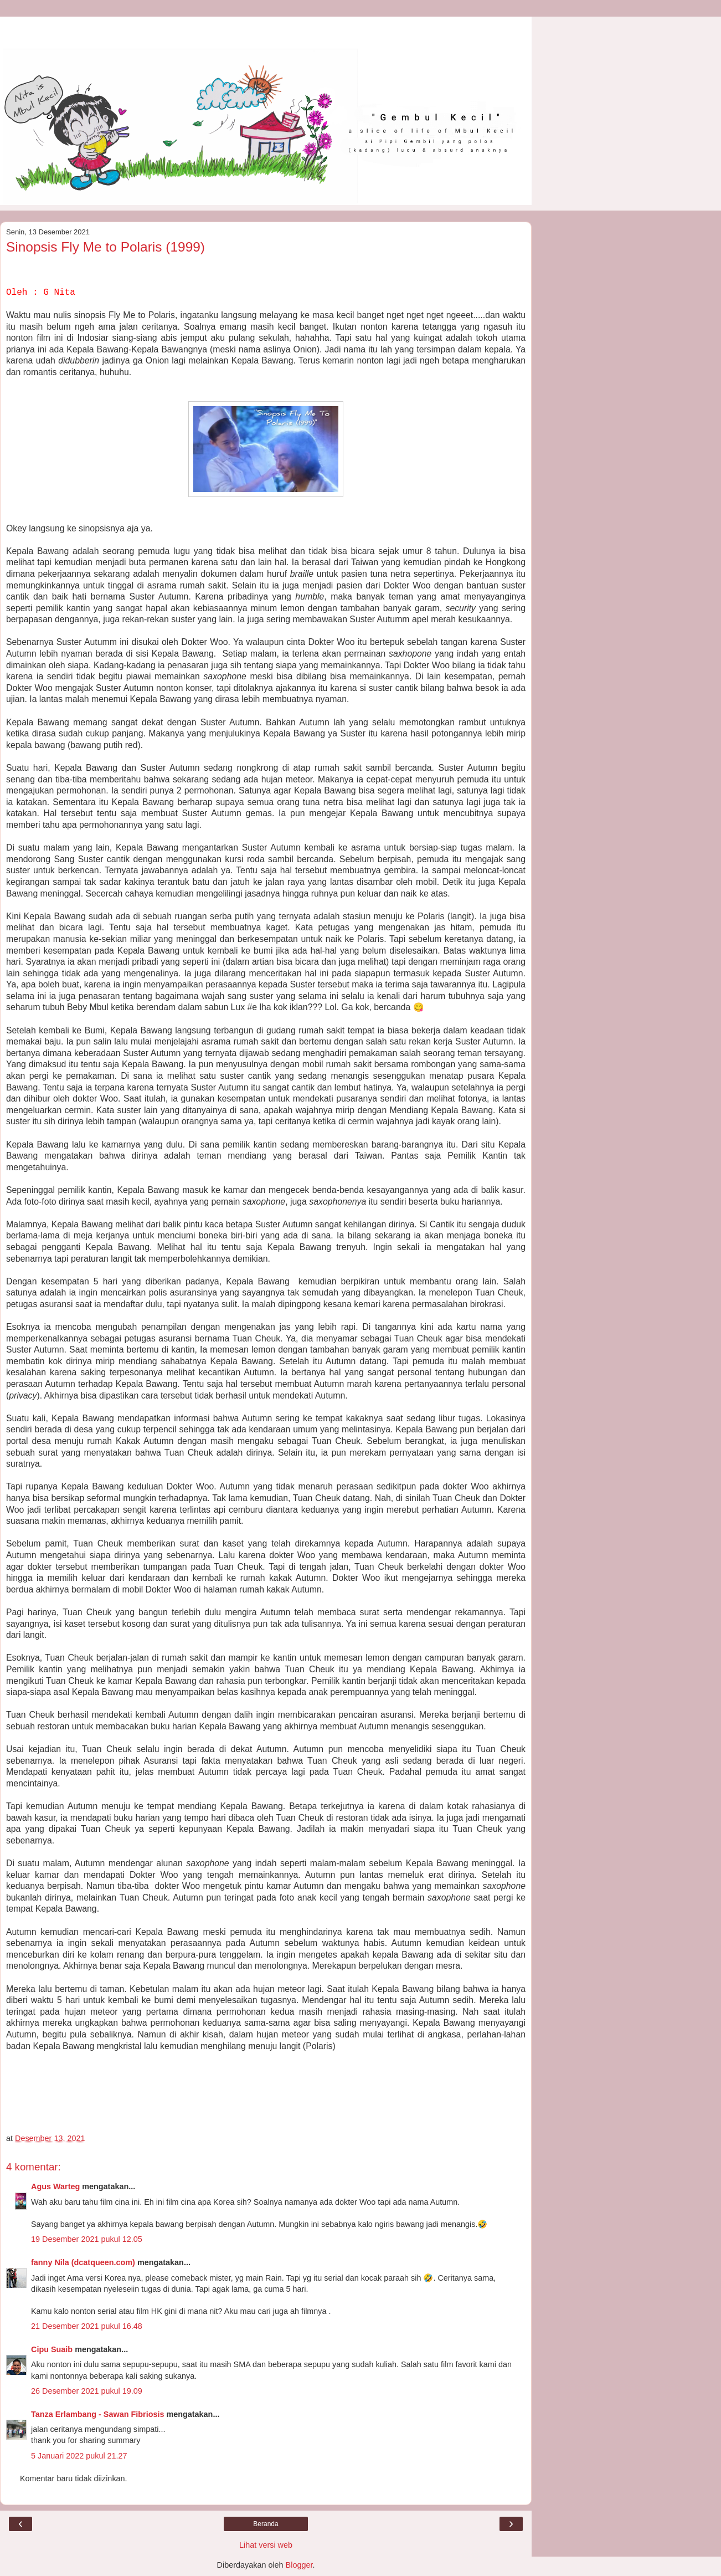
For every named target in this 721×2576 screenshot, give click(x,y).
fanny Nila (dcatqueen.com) (83, 2262)
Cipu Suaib (52, 2349)
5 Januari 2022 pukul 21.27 (79, 2455)
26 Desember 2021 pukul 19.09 (86, 2390)
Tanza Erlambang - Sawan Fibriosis (97, 2414)
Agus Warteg (55, 2186)
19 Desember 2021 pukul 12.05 (86, 2239)
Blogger (299, 2564)
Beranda (265, 2524)
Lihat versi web (265, 2545)
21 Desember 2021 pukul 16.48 (86, 2326)
